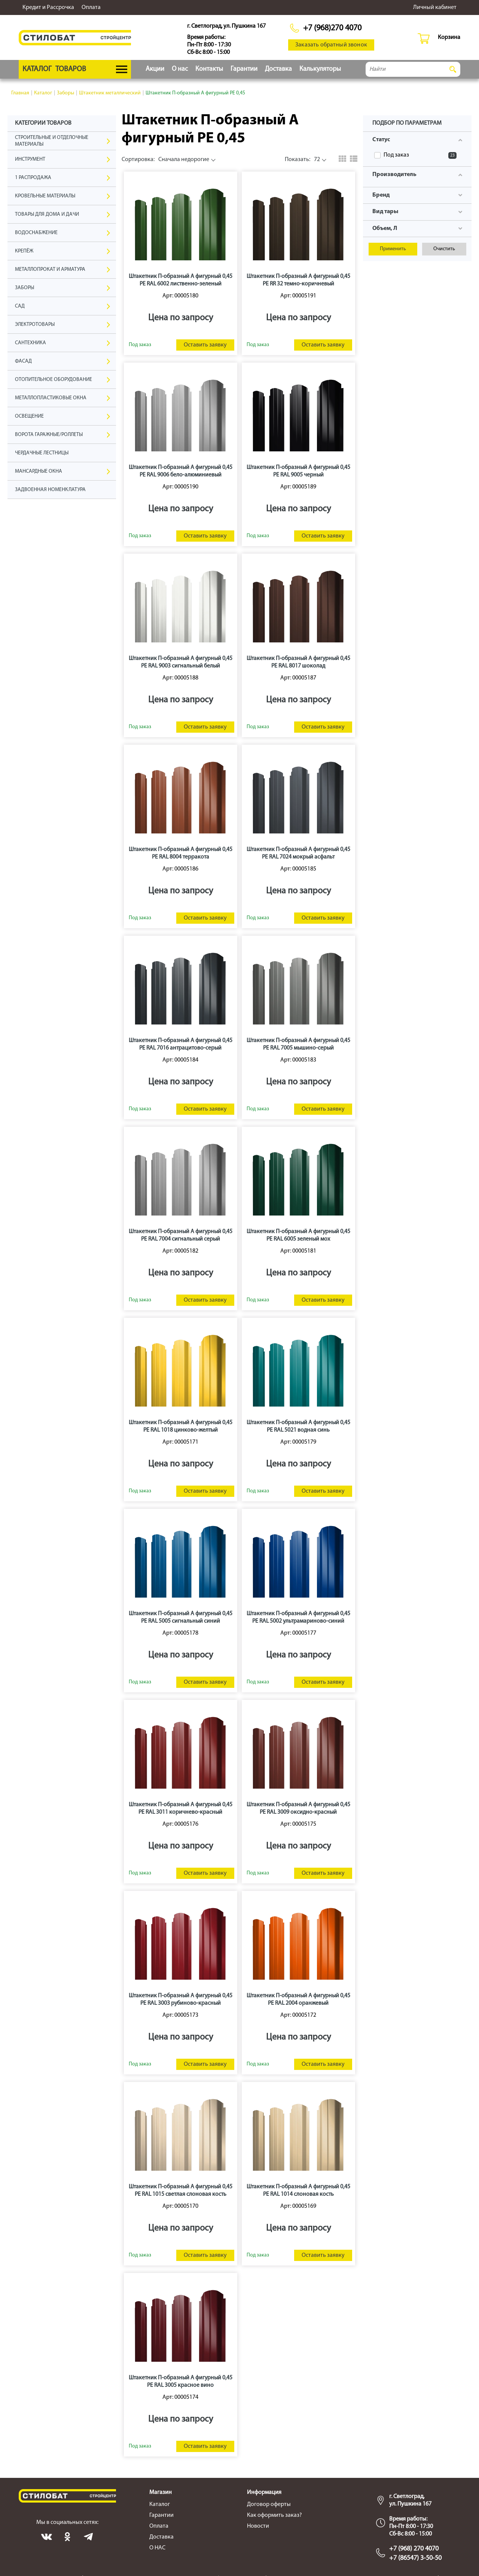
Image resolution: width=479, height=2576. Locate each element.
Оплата (91, 7)
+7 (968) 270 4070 (414, 2548)
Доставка (278, 69)
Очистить (444, 249)
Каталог (159, 2504)
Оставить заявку (205, 345)
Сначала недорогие (165, 160)
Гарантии (244, 69)
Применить (393, 249)
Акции (155, 69)
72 (302, 160)
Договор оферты (269, 2504)
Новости (258, 2526)
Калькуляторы (320, 69)
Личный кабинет (435, 7)
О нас (180, 69)
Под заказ (420, 155)
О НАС (157, 2548)
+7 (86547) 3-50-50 (415, 2558)
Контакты (209, 69)
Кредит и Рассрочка (48, 7)
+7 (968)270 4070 (332, 28)
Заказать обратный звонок (331, 45)
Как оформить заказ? (274, 2515)
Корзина (449, 37)
